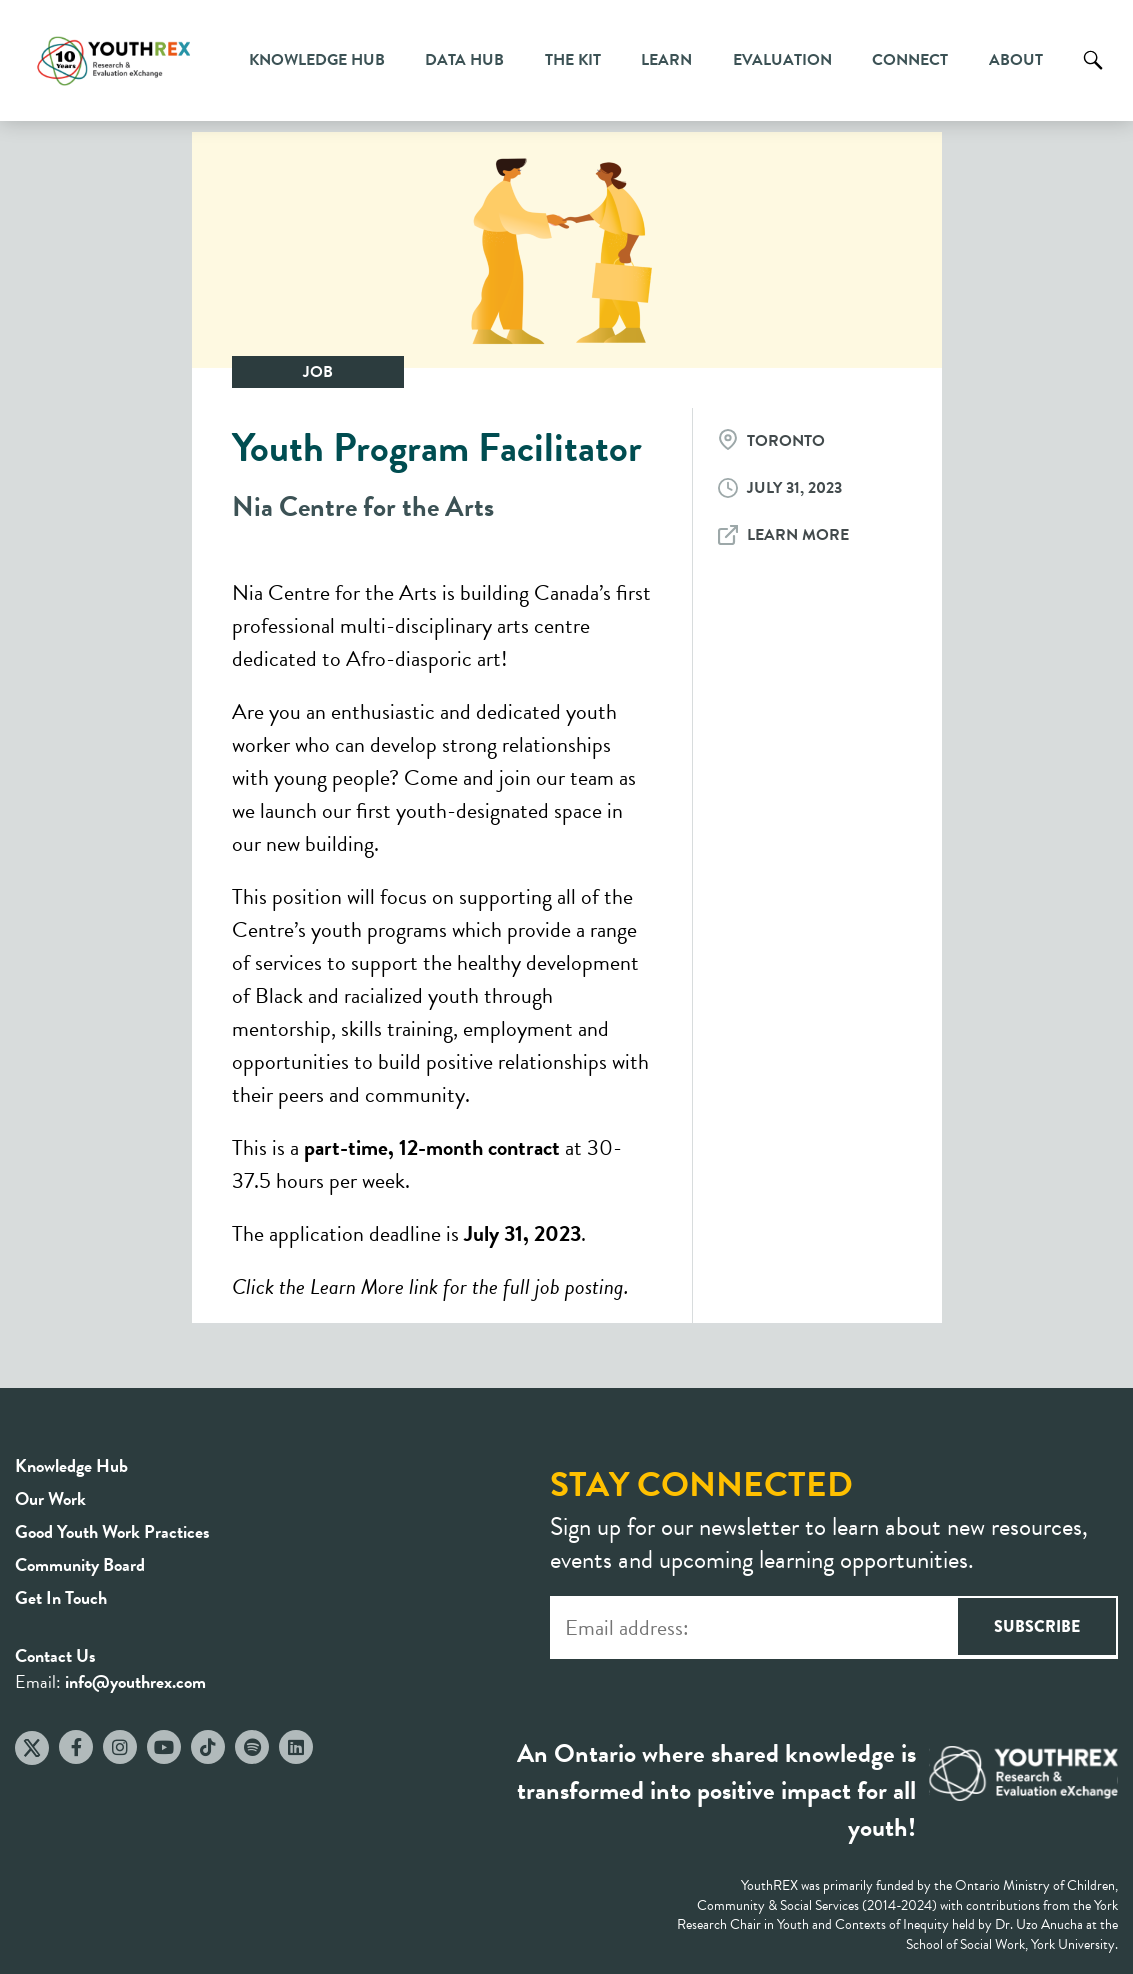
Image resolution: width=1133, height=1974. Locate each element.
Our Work (50, 1498)
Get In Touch (61, 1597)
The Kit (573, 60)
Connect (910, 60)
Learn (666, 60)
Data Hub (464, 60)
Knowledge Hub (317, 60)
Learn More (798, 535)
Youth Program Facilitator (437, 447)
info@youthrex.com (135, 1681)
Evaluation (782, 60)
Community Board (80, 1564)
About (1016, 60)
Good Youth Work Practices (112, 1531)
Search (1093, 75)
